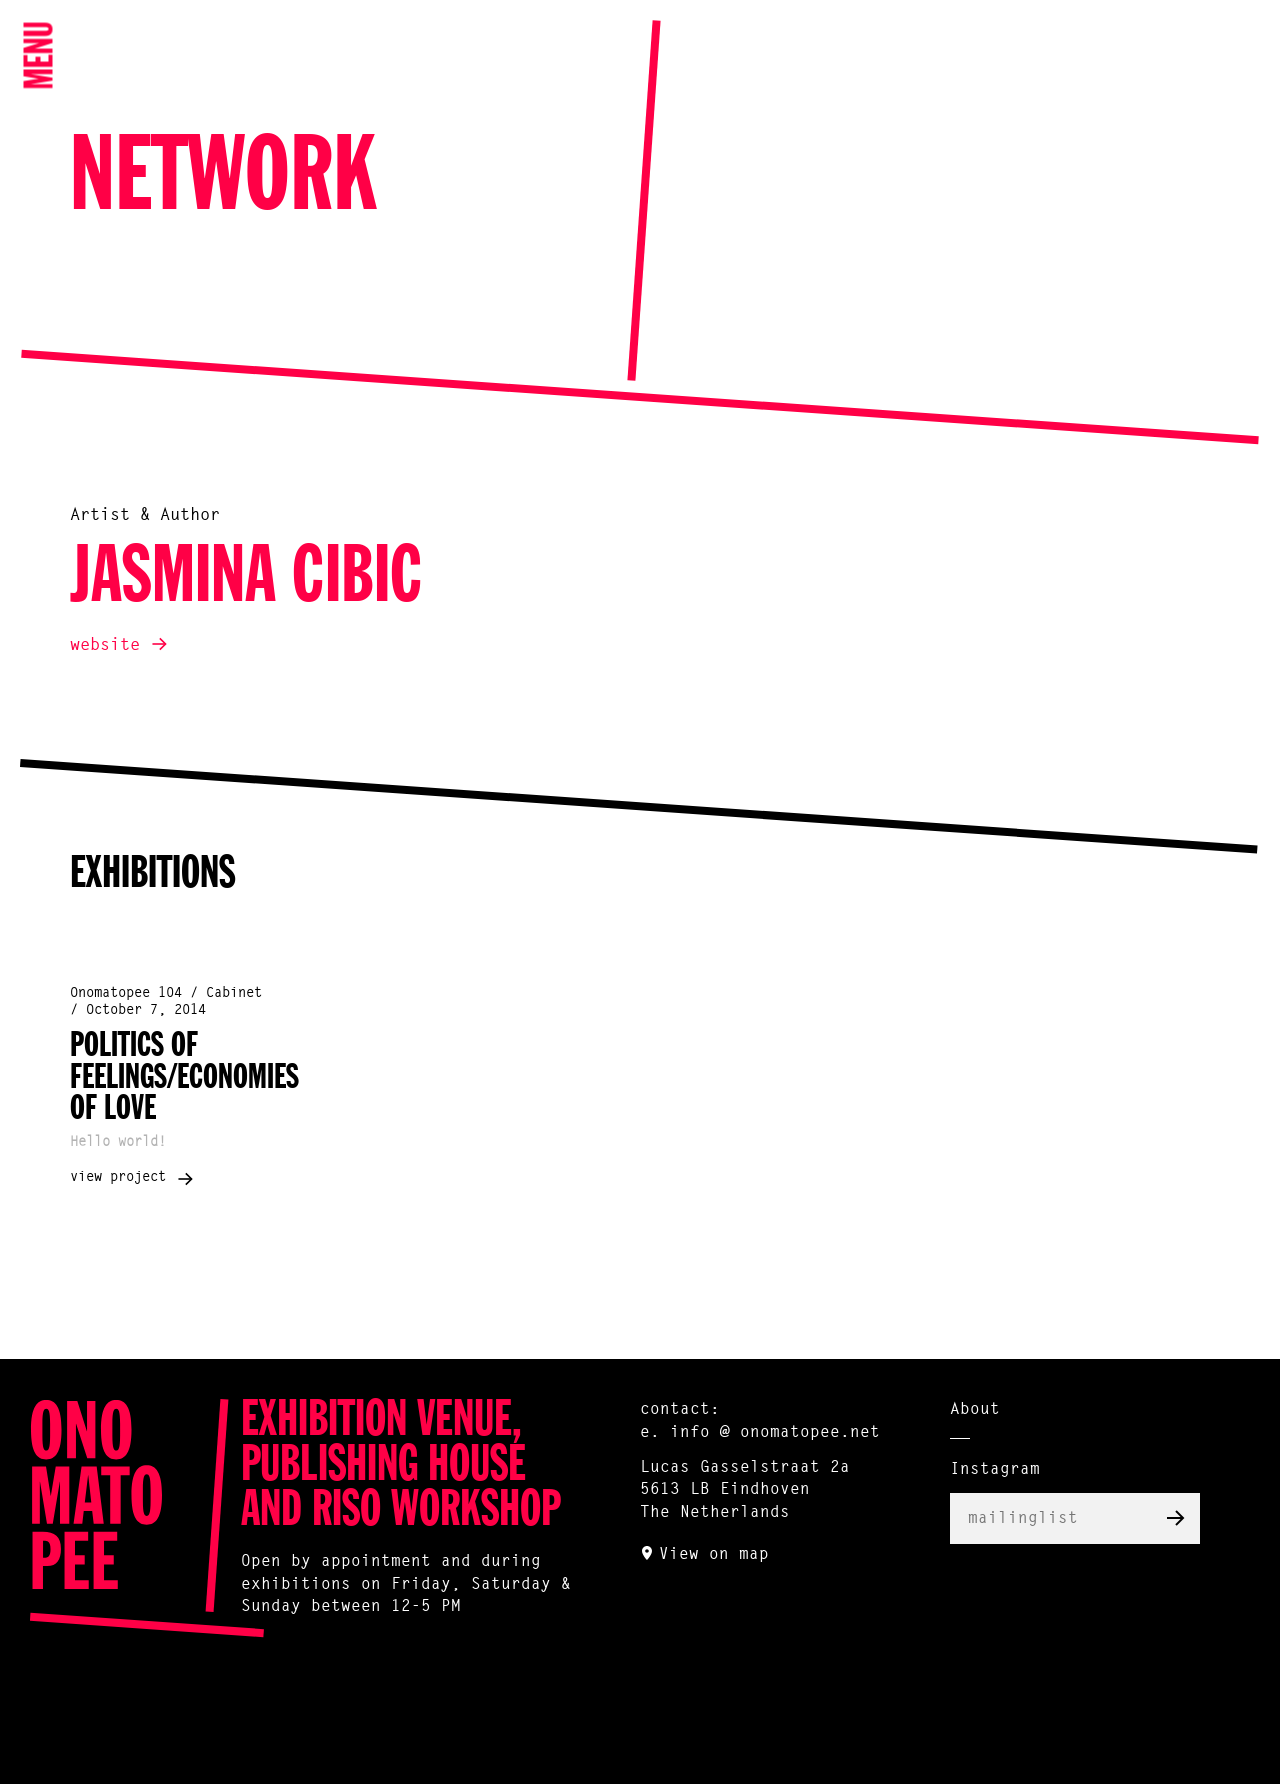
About (975, 1410)
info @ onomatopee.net (775, 1433)
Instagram (995, 1470)
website (105, 645)
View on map (714, 1555)
